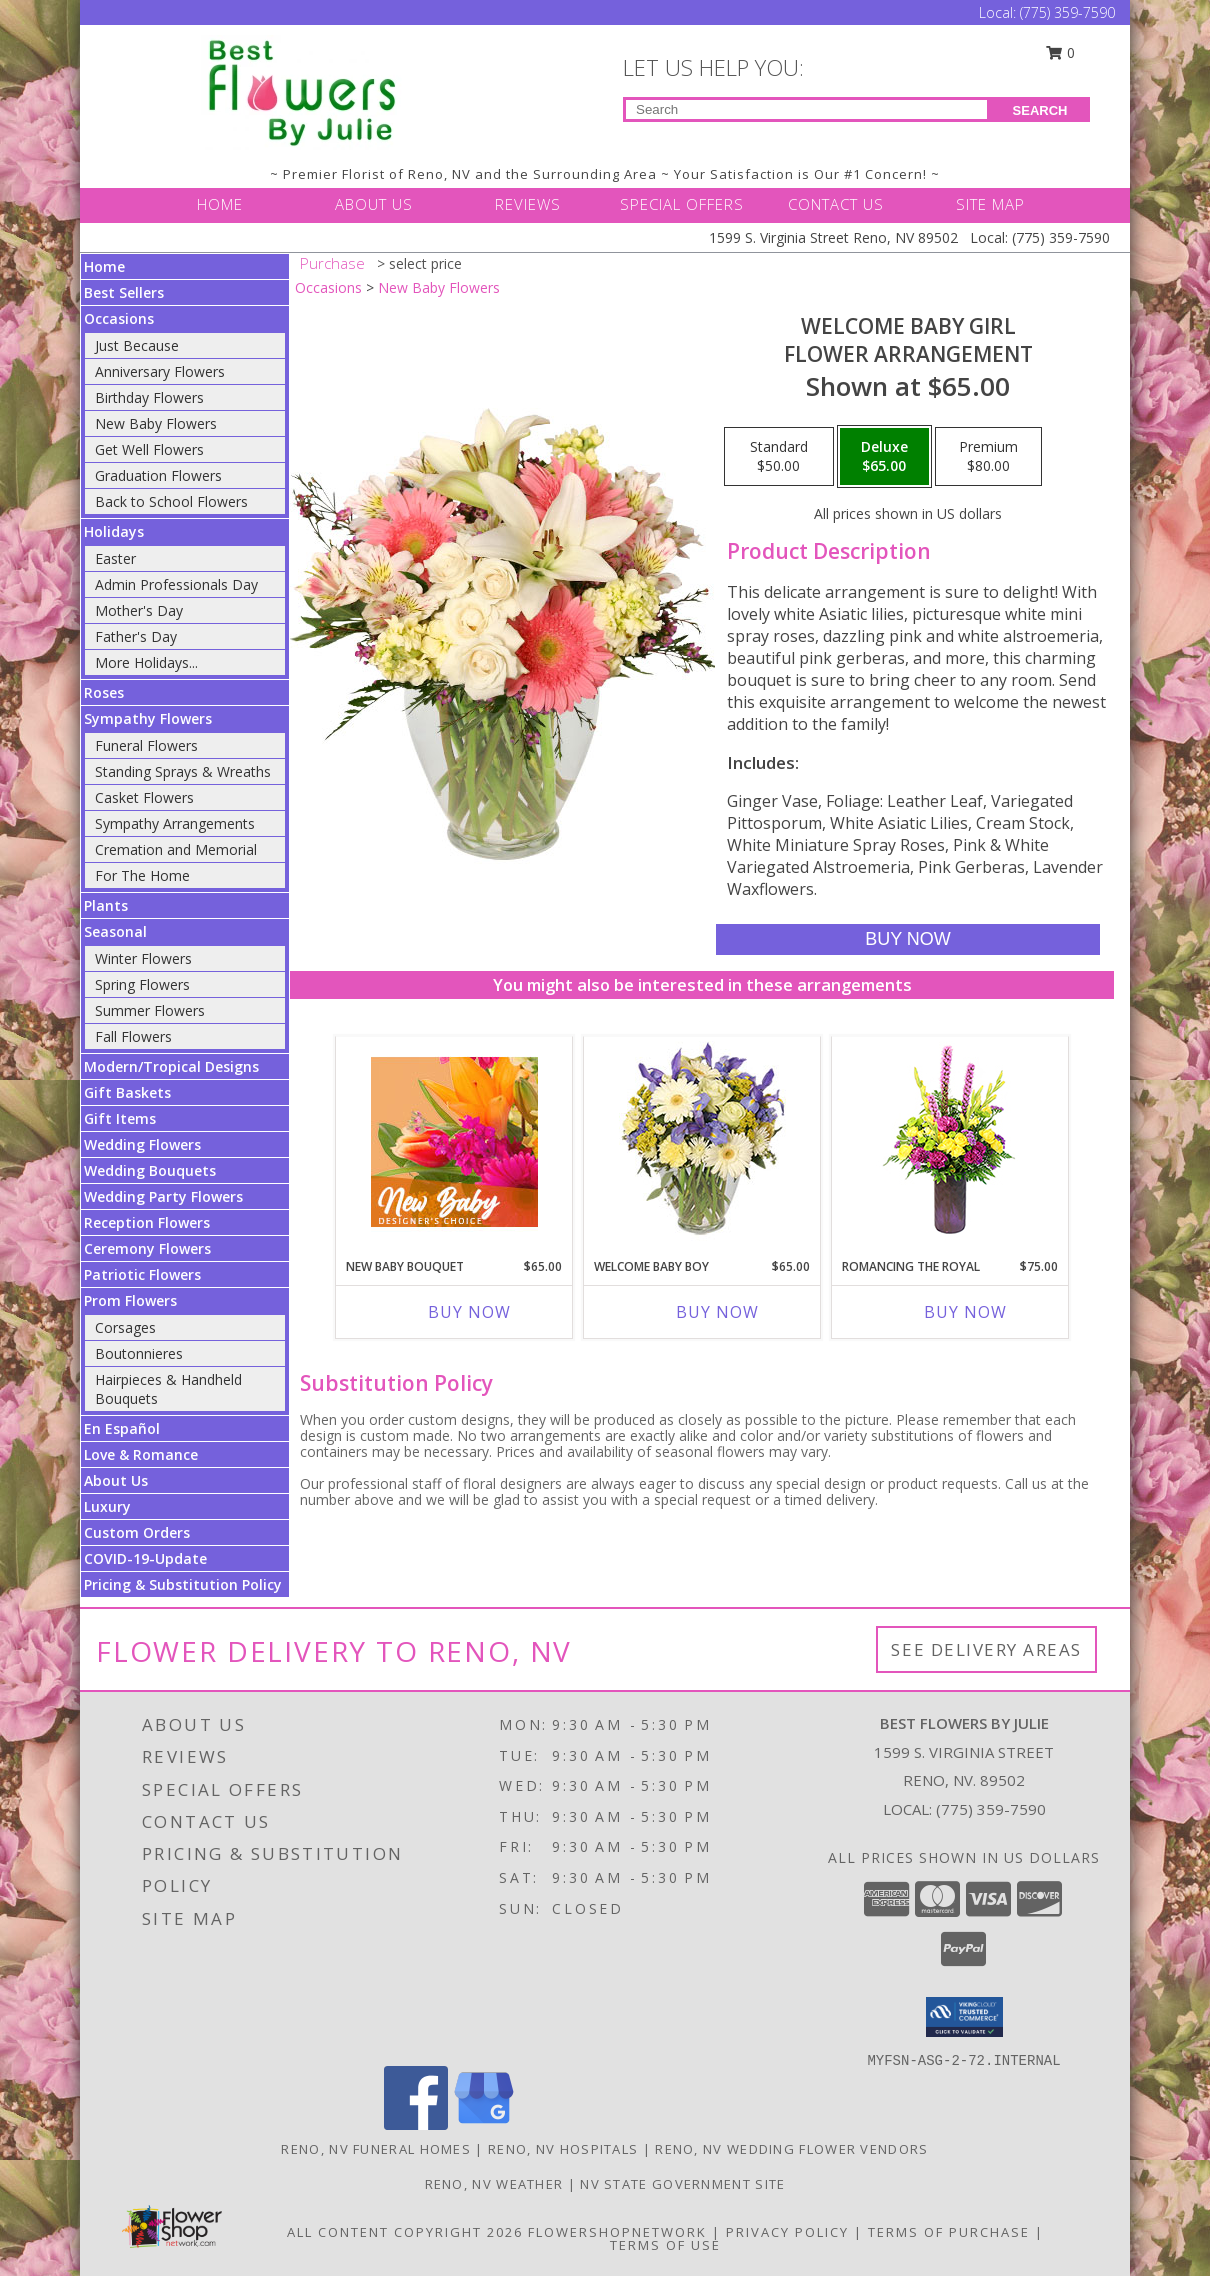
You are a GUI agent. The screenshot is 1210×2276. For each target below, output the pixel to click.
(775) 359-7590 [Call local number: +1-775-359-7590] (991, 1809)
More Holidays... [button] (146, 662)
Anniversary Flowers (160, 371)
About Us (116, 1480)
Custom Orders (137, 1532)
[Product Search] (806, 109)
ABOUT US (374, 204)
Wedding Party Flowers (163, 1196)
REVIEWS (528, 204)
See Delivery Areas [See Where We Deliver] (986, 1649)
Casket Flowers (144, 797)
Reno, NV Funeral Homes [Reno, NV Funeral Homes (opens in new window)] (376, 2149)
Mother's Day (139, 610)
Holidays (114, 531)
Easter (115, 558)
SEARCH (1040, 110)
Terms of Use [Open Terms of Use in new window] (665, 2245)
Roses (104, 692)
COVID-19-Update (145, 1558)
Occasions (119, 318)
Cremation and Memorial (176, 849)
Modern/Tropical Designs (171, 1066)
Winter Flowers (143, 958)
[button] (964, 2017)
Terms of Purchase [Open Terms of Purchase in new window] (949, 2232)
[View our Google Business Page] (484, 2124)
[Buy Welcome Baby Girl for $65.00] (907, 939)
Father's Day (136, 636)
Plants (106, 905)
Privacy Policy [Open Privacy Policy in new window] (787, 2232)
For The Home (142, 875)
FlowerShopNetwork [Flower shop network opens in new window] (617, 2232)
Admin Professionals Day (176, 584)
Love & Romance (141, 1454)
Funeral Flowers (146, 745)
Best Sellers (124, 292)
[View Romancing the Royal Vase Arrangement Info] (950, 1142)
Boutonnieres (139, 1353)
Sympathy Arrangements (175, 823)
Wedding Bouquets (150, 1170)
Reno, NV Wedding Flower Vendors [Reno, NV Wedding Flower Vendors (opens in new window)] (791, 2149)
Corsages (125, 1327)
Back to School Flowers (171, 501)
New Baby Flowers (156, 423)
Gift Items (120, 1118)
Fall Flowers (133, 1036)
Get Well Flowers (149, 449)
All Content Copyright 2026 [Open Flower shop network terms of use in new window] (405, 2232)
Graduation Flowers (158, 475)
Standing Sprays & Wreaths (183, 771)
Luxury (107, 1506)
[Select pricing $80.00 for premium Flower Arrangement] (988, 457)
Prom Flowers (130, 1300)
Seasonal (115, 931)
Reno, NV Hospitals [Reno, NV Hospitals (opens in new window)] (563, 2149)
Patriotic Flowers (142, 1274)
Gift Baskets (127, 1092)
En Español (122, 1428)
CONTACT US (836, 204)
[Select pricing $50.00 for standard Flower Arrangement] (779, 457)
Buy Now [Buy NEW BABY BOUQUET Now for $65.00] (469, 1312)
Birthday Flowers (149, 397)
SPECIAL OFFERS (682, 204)
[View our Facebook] (416, 2124)
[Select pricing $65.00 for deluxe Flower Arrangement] (884, 457)
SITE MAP (990, 204)
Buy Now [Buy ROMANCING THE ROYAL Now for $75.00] (965, 1312)
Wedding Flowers (142, 1144)
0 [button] (1061, 52)
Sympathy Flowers (148, 718)
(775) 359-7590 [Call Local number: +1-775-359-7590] (1067, 12)
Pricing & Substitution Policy (183, 1584)
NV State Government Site (682, 2184)
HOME (220, 204)
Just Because (137, 345)
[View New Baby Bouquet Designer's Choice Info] (454, 1142)
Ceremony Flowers (147, 1248)
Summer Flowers (150, 1010)
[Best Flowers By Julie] (303, 90)
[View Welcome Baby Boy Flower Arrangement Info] (702, 1142)
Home (104, 266)
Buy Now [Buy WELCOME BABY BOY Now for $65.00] (717, 1312)
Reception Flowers (147, 1222)
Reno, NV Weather (494, 2184)
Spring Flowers (142, 984)
